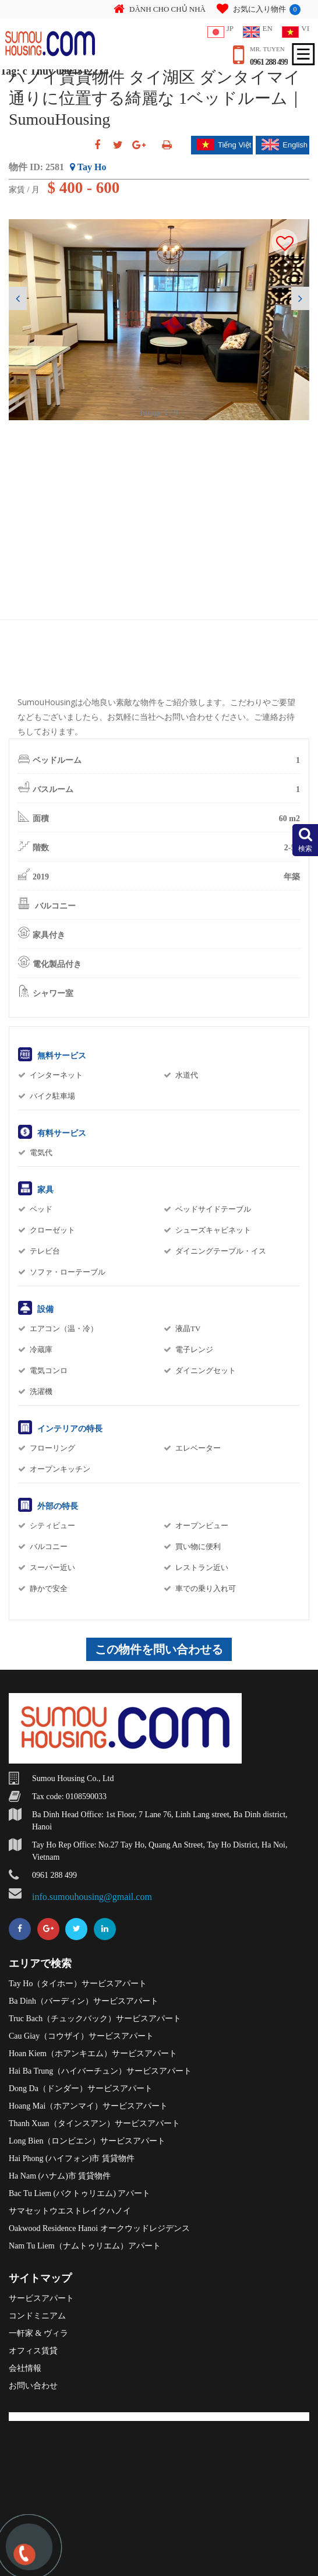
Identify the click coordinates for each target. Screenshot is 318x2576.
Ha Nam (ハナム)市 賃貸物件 (60, 2176)
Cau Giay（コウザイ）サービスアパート (81, 2036)
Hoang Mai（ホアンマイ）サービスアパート (88, 2106)
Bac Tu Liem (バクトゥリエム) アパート (79, 2193)
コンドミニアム (37, 2315)
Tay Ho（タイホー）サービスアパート (78, 1983)
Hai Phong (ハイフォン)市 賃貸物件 (72, 2158)
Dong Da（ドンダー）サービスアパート (81, 2088)
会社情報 (25, 2368)
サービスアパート (41, 2298)
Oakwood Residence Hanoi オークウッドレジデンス (99, 2228)
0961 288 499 (269, 62)
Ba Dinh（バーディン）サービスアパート (83, 2001)
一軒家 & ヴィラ (38, 2333)
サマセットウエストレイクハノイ (70, 2211)
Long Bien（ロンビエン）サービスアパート (87, 2141)
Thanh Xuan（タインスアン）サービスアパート (94, 2123)
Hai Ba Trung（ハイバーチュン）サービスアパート (100, 2071)
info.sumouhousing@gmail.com (92, 1897)
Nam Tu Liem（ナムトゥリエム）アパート (85, 2245)
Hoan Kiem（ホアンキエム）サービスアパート (93, 2053)
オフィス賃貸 (33, 2350)
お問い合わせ (33, 2385)
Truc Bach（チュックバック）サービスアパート (95, 2018)
